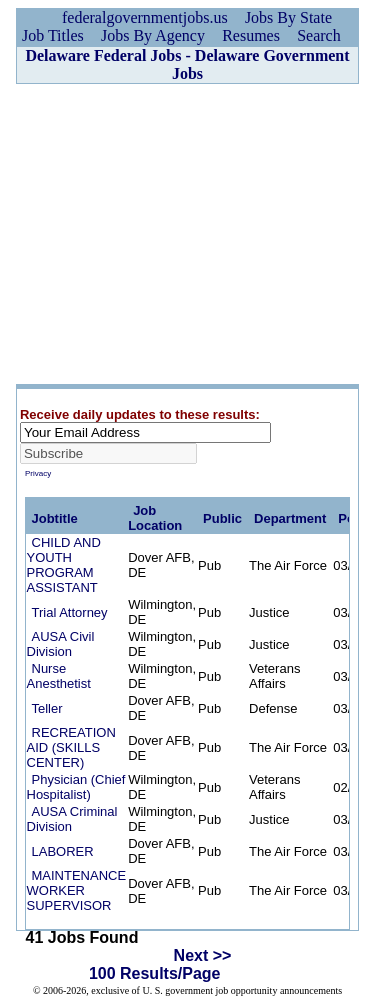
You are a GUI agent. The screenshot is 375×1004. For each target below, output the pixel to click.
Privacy (38, 473)
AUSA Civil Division (61, 644)
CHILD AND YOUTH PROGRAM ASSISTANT (64, 565)
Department (290, 518)
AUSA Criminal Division (72, 819)
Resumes (251, 35)
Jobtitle (55, 518)
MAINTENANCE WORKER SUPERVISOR (77, 890)
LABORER (63, 851)
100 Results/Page (155, 973)
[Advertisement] (187, 234)
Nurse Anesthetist (59, 676)
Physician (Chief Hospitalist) (76, 787)
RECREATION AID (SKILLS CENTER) (71, 747)
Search (319, 35)
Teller (47, 708)
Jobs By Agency (153, 35)
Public (222, 518)
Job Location (155, 518)
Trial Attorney (70, 612)
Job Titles (53, 35)
